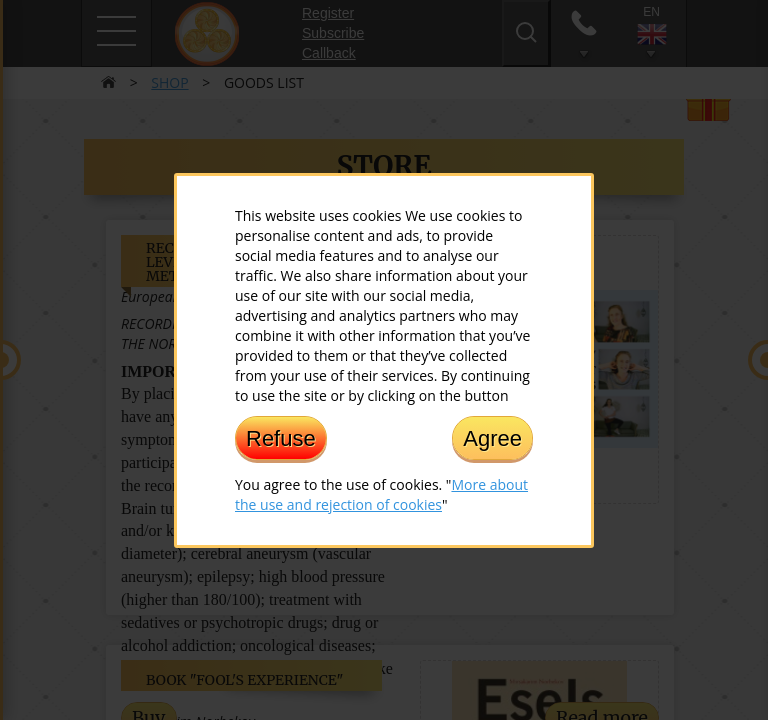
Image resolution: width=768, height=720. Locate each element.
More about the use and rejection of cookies (381, 493)
